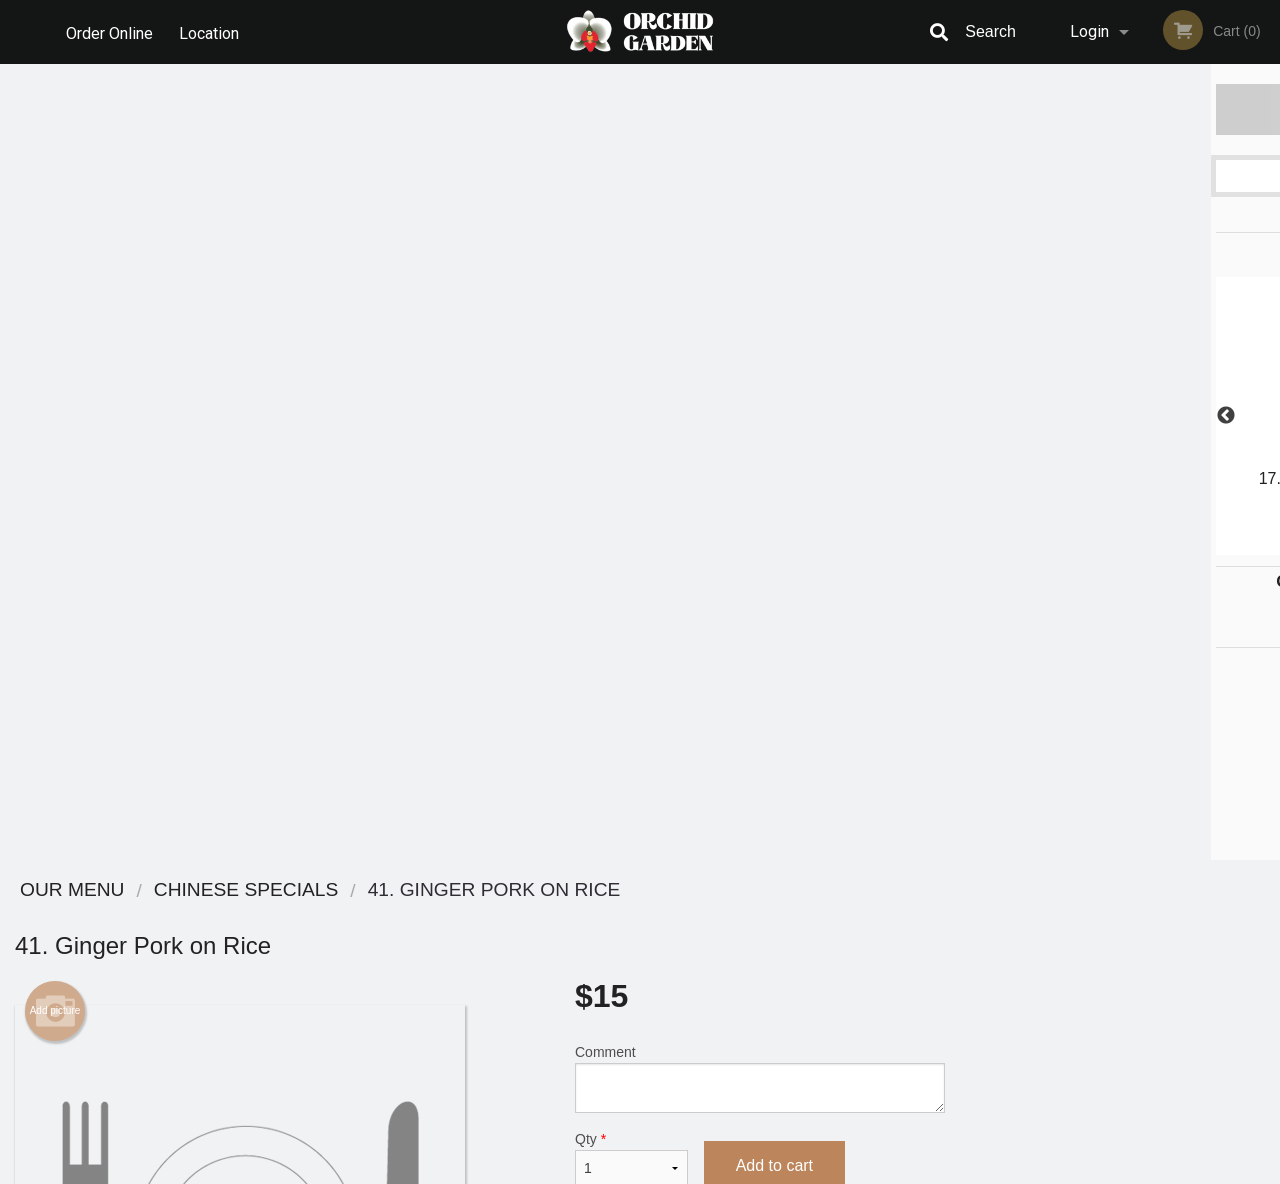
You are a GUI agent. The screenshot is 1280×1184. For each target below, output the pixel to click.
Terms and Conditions (800, 941)
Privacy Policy (778, 965)
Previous (975, 416)
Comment (760, 282)
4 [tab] (1135, 545)
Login (1089, 31)
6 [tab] (1195, 545)
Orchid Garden (223, 890)
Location (211, 31)
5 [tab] (1165, 545)
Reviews (762, 916)
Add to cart (774, 369)
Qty (631, 363)
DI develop (670, 1116)
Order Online (109, 31)
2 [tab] (1075, 545)
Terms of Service (673, 1170)
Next (1265, 416)
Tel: (965, 965)
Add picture (55, 215)
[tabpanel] (1120, 416)
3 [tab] (1105, 545)
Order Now (1119, 108)
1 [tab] (1045, 545)
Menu (588, 916)
